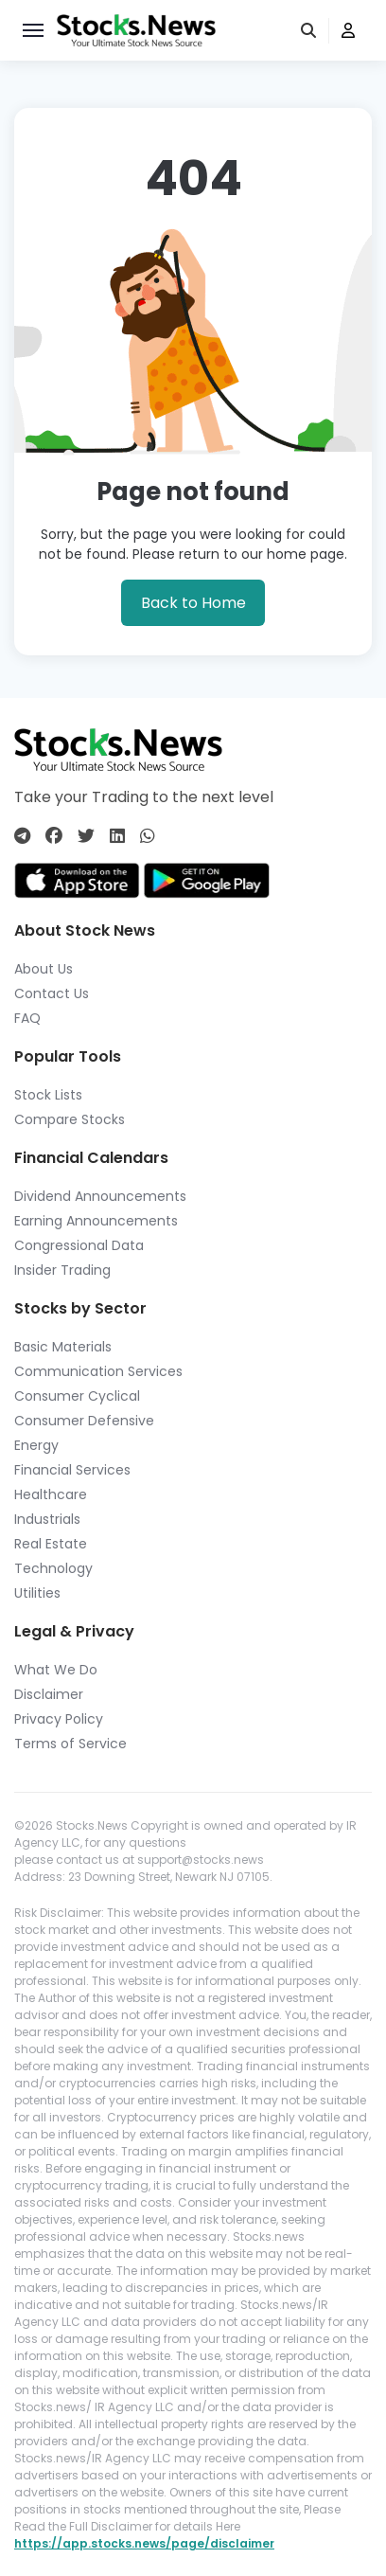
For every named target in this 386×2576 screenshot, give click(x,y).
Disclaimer (48, 1694)
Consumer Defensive (84, 1420)
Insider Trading (62, 1270)
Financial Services (72, 1469)
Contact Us (51, 993)
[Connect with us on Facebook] (53, 836)
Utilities (37, 1592)
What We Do (55, 1669)
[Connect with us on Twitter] (86, 836)
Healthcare (50, 1494)
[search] (310, 31)
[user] (348, 31)
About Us (43, 968)
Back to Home (193, 603)
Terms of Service (70, 1743)
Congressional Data (79, 1245)
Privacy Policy (58, 1718)
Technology (53, 1568)
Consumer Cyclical (77, 1395)
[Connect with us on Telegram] (22, 836)
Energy (36, 1445)
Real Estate (50, 1543)
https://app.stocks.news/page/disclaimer (144, 2543)
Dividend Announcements (100, 1196)
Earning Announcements (96, 1220)
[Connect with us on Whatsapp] (147, 836)
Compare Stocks (69, 1119)
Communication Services (98, 1371)
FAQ (27, 1018)
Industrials (47, 1519)
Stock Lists (48, 1094)
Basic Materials (63, 1346)
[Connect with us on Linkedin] (117, 836)
